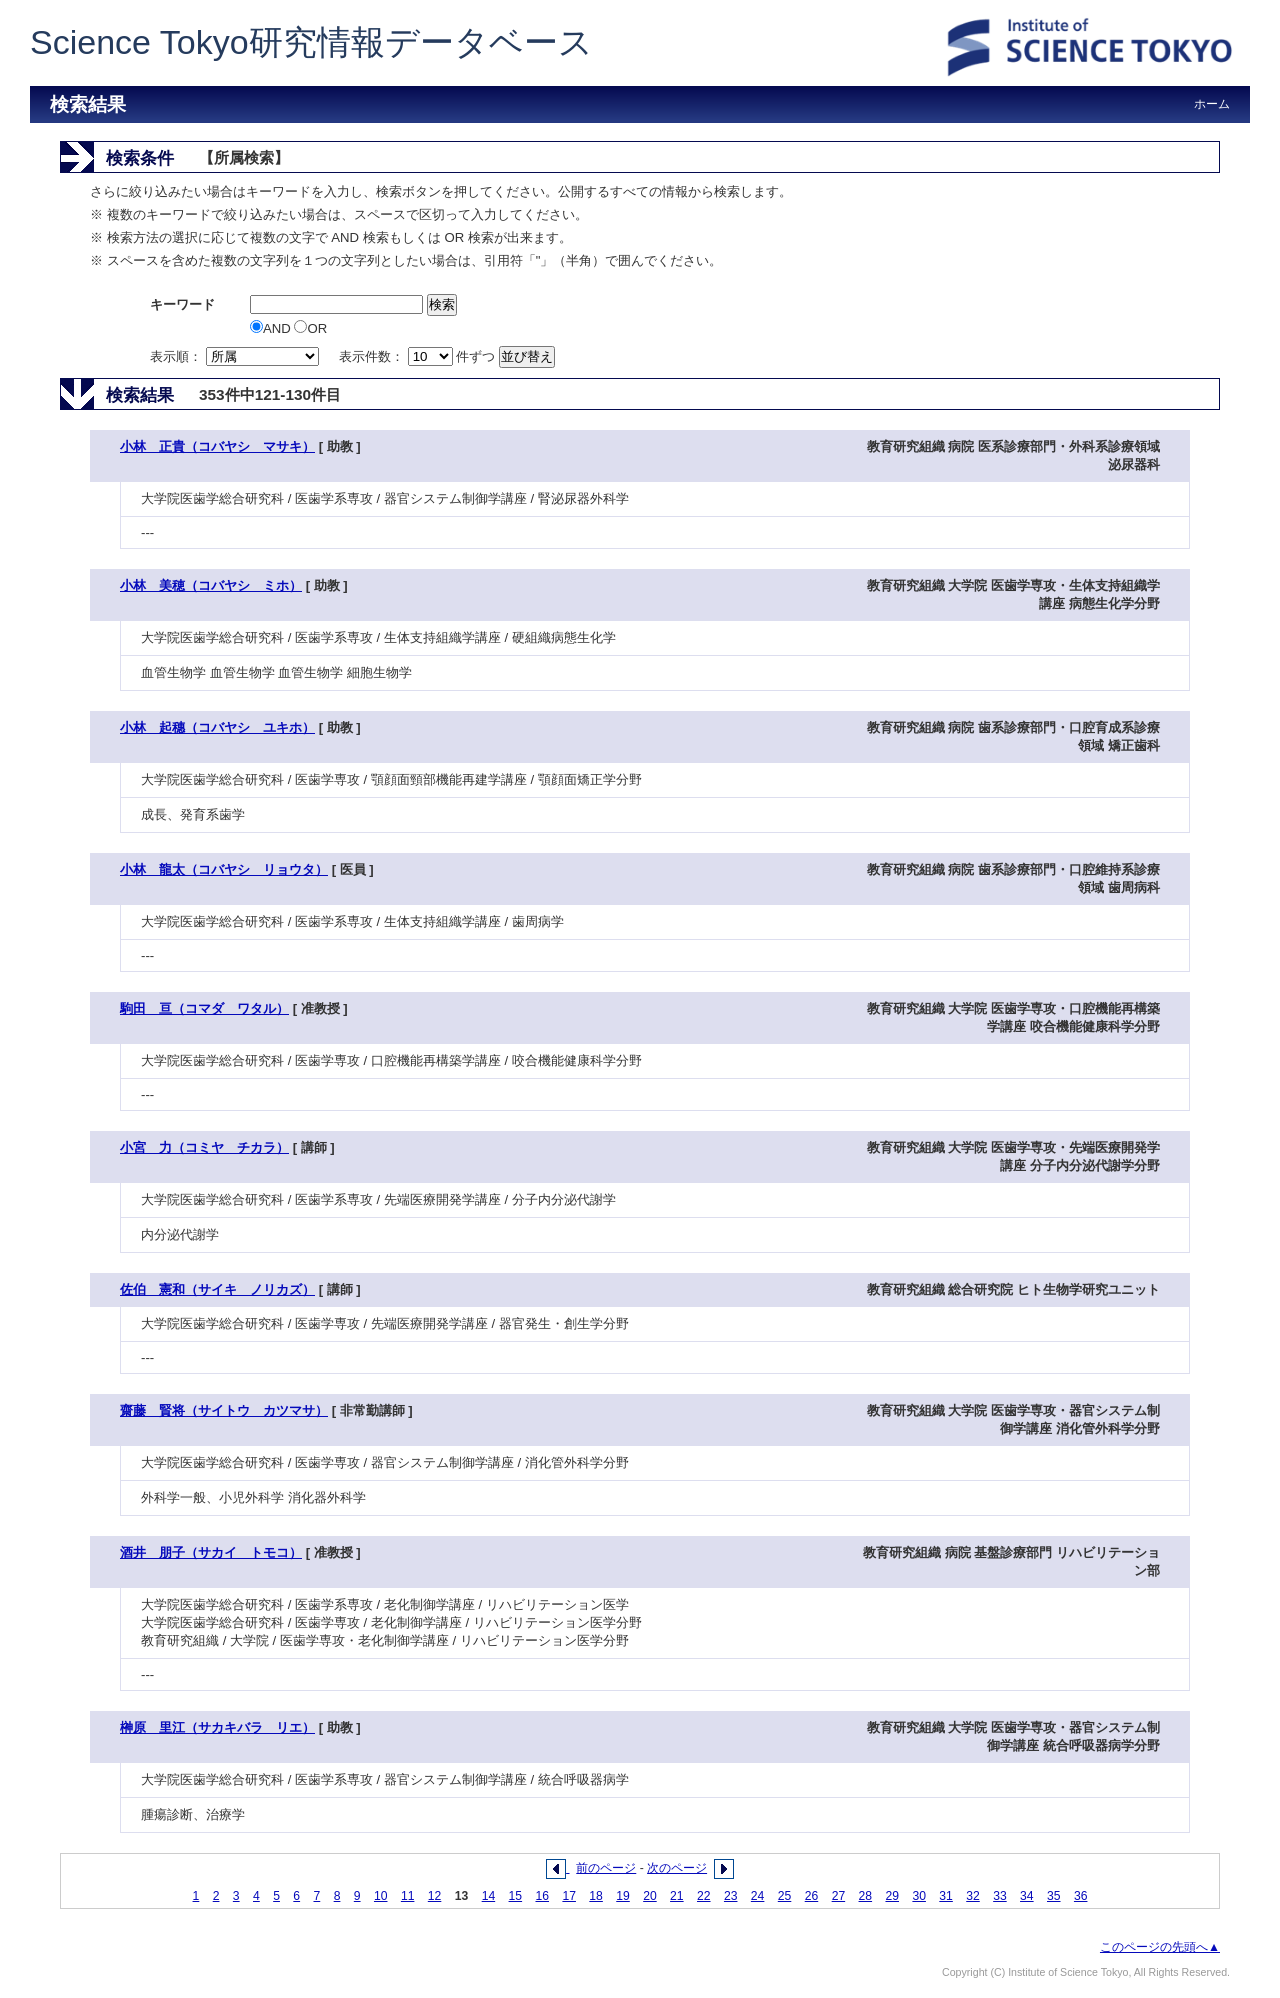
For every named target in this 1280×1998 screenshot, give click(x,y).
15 (516, 1896)
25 (785, 1896)
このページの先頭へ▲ (1160, 1947)
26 (812, 1896)
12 (435, 1896)
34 (1027, 1896)
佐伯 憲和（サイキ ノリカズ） (217, 1289)
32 (973, 1896)
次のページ (677, 1868)
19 (623, 1896)
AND (272, 328)
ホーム (1212, 104)
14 (489, 1896)
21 (677, 1896)
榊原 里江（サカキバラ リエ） (217, 1727)
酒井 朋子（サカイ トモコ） (211, 1552)
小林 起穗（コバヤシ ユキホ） (217, 727)
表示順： (236, 356)
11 (408, 1896)
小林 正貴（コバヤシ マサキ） (217, 446)
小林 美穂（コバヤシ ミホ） (211, 585)
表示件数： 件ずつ (419, 356)
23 (731, 1896)
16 (542, 1896)
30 (919, 1896)
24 (758, 1896)
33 (1000, 1896)
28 (866, 1896)
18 (596, 1896)
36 (1081, 1896)
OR (310, 328)
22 (704, 1896)
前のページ (606, 1868)
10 (381, 1896)
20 (650, 1896)
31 (946, 1896)
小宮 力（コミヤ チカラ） (204, 1147)
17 (569, 1896)
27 (839, 1896)
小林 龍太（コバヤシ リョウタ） (224, 869)
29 (892, 1896)
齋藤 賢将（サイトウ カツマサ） (224, 1410)
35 (1054, 1896)
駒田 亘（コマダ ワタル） (204, 1008)
